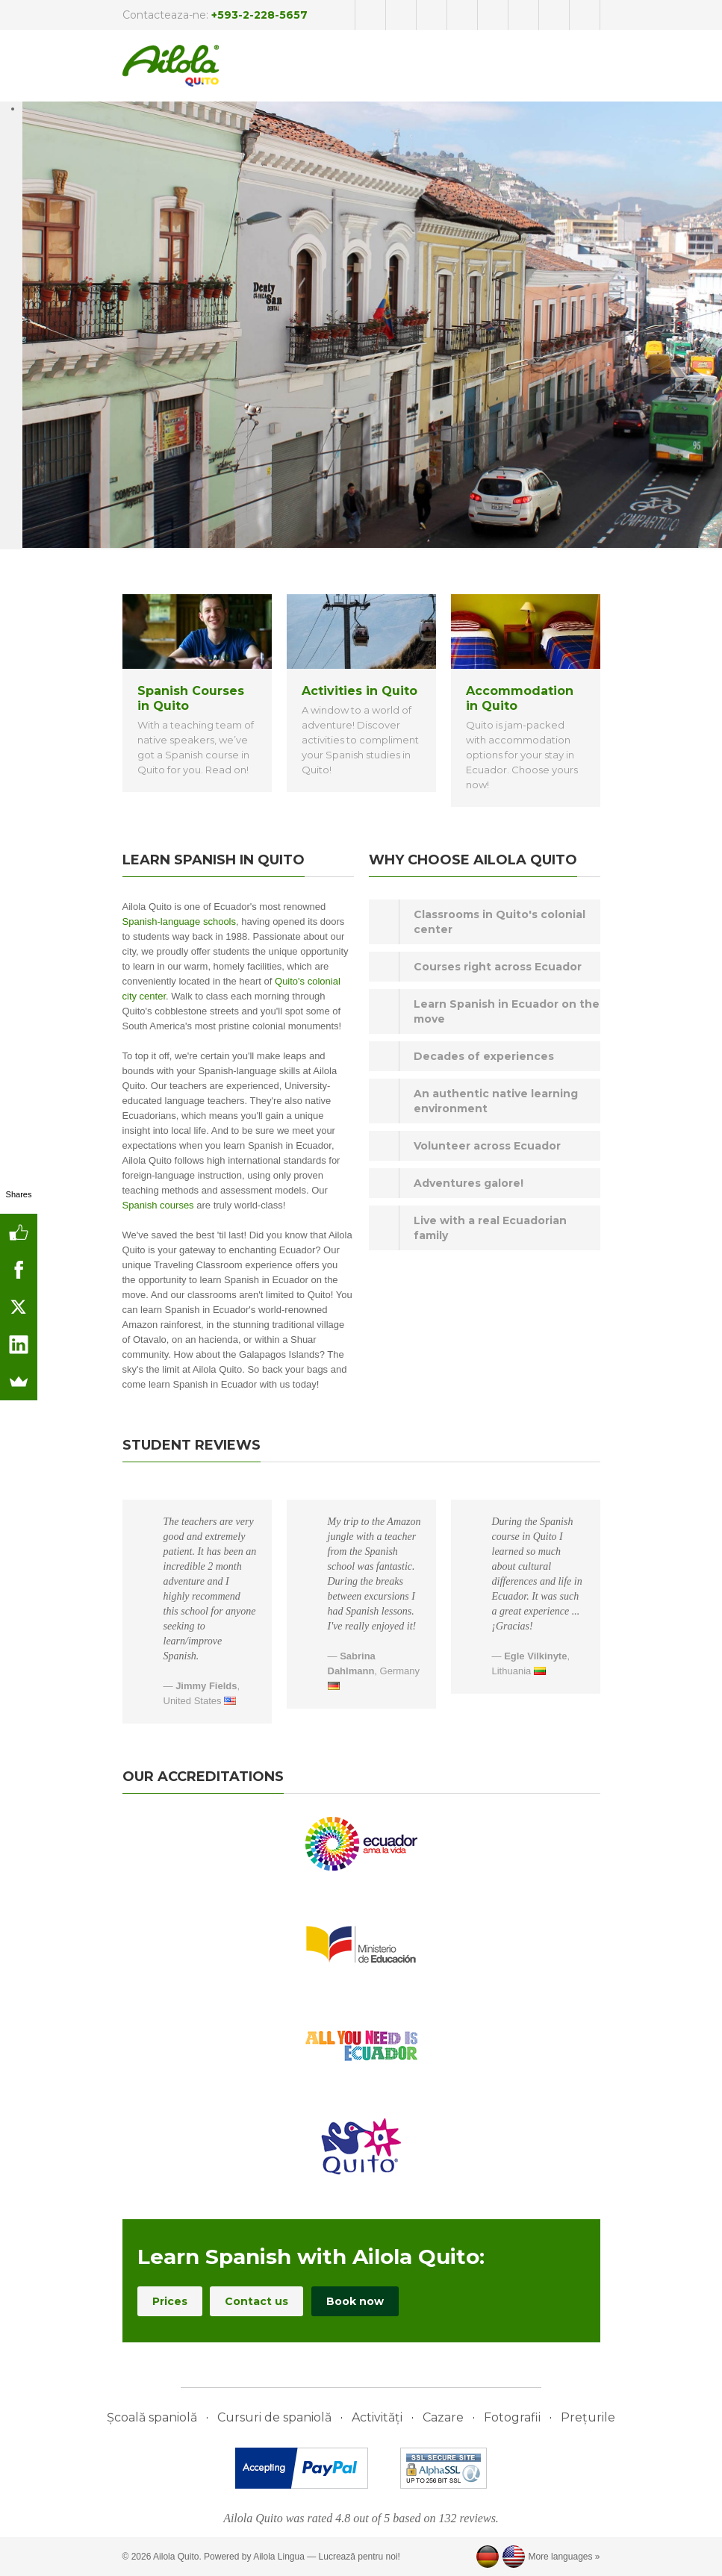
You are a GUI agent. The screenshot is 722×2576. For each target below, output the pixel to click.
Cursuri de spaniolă (274, 2417)
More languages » (564, 2556)
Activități (377, 2417)
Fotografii (512, 2417)
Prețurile (588, 2417)
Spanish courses (158, 1205)
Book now (355, 2301)
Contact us (256, 2301)
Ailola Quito (176, 2556)
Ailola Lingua (279, 2556)
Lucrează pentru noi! (359, 2556)
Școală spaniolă (152, 2417)
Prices (169, 2301)
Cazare (443, 2417)
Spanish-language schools (179, 921)
